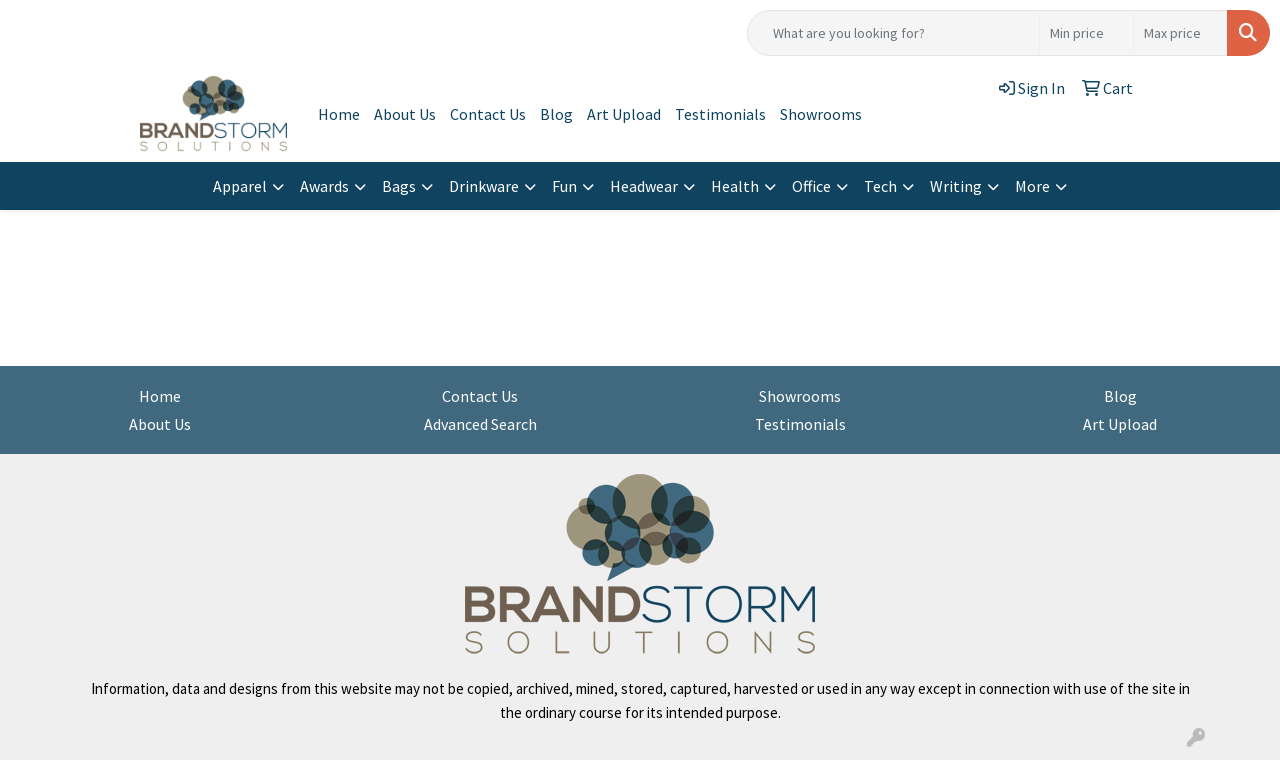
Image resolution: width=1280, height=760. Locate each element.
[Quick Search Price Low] (1086, 33)
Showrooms (821, 114)
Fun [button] (564, 186)
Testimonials (720, 114)
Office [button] (811, 186)
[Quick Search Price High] (1180, 33)
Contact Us (488, 114)
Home (339, 114)
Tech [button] (880, 186)
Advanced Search (480, 424)
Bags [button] (399, 186)
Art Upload (624, 114)
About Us (405, 114)
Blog (556, 114)
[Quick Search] (893, 33)
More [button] (1032, 186)
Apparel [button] (240, 186)
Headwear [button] (644, 186)
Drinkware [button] (484, 186)
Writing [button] (956, 186)
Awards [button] (324, 186)
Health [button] (735, 186)
